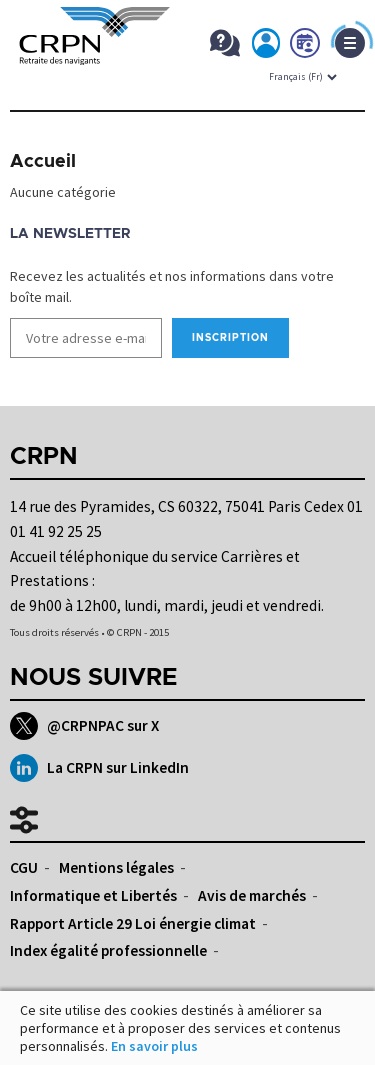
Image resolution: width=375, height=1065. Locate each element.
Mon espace (267, 47)
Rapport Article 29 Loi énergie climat (133, 923)
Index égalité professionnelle (108, 950)
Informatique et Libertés (93, 895)
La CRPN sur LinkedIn (99, 768)
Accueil (43, 162)
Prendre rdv (306, 47)
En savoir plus (154, 1046)
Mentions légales (116, 867)
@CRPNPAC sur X (84, 726)
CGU (24, 867)
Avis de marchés (252, 895)
